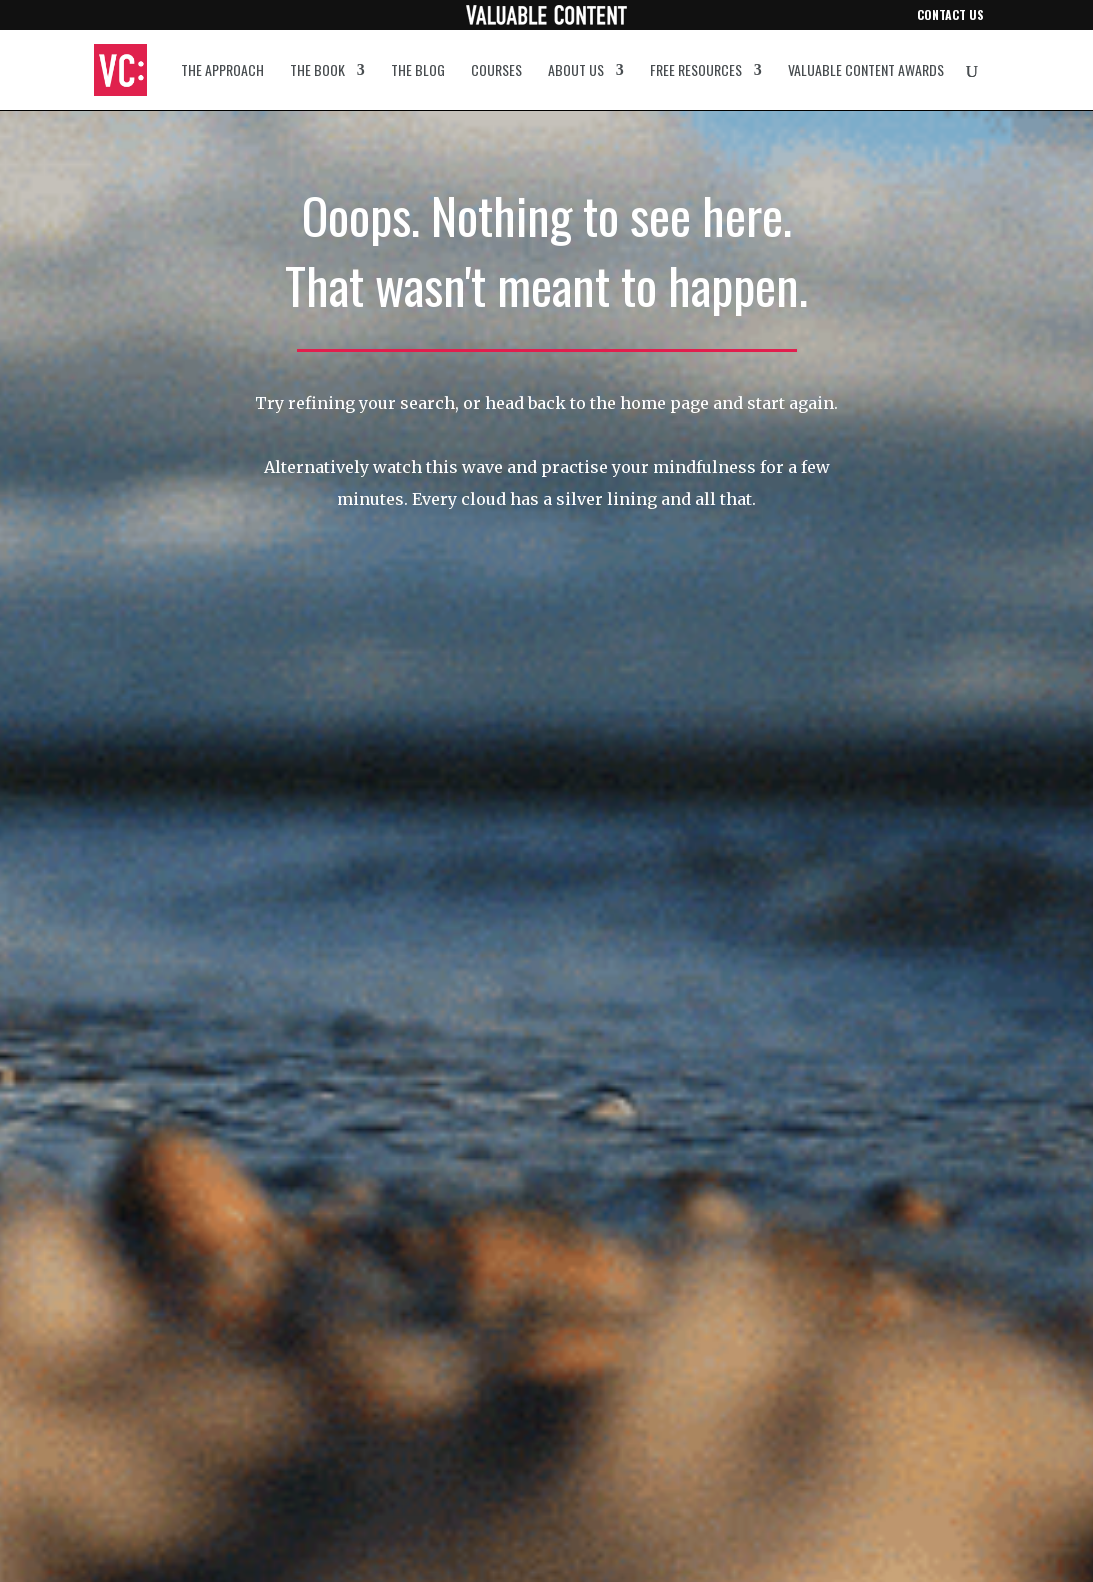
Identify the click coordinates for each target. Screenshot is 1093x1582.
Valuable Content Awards (866, 71)
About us (576, 71)
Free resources (696, 71)
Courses (496, 71)
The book (317, 71)
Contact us (950, 16)
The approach (222, 71)
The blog (418, 71)
